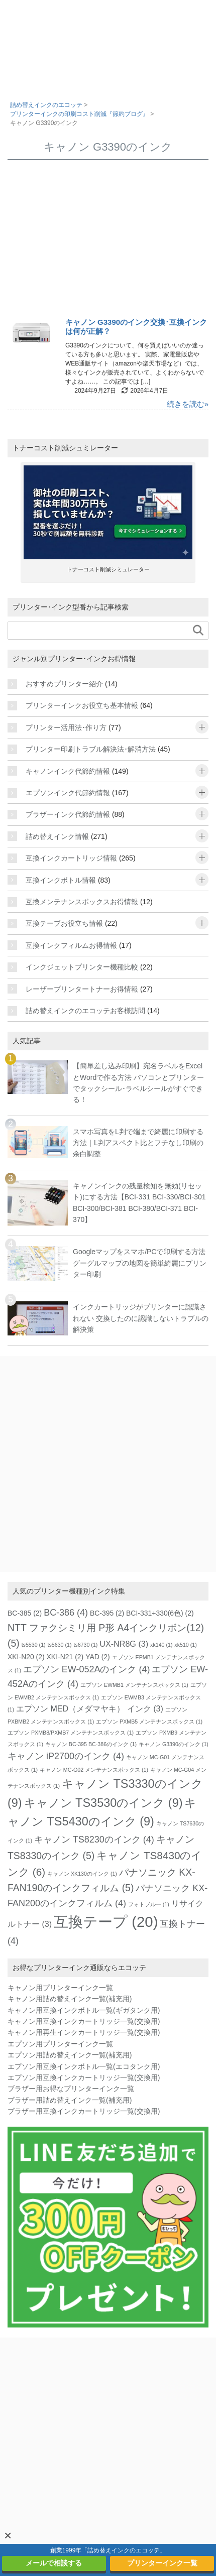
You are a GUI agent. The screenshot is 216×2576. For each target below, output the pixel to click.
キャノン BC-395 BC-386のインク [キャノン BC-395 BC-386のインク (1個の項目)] (91, 1744)
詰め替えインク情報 (57, 836)
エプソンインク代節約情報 (68, 793)
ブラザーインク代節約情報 (68, 814)
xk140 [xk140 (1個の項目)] (161, 1645)
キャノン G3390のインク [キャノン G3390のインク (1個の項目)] (173, 1744)
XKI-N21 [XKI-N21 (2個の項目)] (65, 1657)
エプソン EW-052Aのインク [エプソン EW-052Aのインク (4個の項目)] (86, 1669)
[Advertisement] (108, 242)
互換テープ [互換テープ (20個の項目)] (106, 1921)
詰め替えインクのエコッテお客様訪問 (85, 1011)
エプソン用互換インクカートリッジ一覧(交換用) (84, 2077)
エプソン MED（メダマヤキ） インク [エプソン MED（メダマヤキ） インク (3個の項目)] (89, 1708)
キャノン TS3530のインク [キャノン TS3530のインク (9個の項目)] (103, 1802)
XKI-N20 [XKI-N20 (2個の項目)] (26, 1657)
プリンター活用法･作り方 (66, 727)
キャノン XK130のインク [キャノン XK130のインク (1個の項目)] (82, 1874)
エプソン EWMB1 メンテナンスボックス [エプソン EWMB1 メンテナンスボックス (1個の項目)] (134, 1685)
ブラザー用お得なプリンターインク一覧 (71, 2088)
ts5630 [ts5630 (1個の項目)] (60, 1645)
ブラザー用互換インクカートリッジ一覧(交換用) (84, 2111)
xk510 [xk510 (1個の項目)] (185, 1645)
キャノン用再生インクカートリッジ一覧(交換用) (84, 2032)
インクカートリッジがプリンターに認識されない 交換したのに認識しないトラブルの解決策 (140, 1318)
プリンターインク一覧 (162, 2563)
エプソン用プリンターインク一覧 (60, 2044)
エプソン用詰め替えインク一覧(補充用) (70, 2055)
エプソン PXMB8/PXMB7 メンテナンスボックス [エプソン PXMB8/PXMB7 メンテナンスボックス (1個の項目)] (71, 1733)
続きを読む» (187, 404)
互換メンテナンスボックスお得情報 (82, 902)
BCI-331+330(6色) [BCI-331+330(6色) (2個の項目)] (160, 1613)
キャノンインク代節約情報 (68, 771)
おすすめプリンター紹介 (64, 684)
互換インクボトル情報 (61, 880)
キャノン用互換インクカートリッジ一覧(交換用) (84, 2021)
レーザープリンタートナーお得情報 (82, 989)
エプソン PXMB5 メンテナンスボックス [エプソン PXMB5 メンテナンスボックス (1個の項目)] (149, 1722)
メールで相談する (54, 2563)
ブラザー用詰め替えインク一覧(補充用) (70, 2100)
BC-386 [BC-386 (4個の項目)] (66, 1613)
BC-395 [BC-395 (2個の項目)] (107, 1613)
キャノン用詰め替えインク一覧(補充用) (70, 1999)
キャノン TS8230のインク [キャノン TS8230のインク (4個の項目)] (94, 1839)
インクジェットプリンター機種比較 (82, 967)
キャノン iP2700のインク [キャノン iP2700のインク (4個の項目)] (66, 1756)
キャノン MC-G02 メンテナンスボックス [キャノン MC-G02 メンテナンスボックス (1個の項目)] (94, 1770)
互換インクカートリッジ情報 (71, 858)
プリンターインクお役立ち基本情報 (82, 705)
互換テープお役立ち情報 (64, 923)
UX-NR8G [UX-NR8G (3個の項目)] (123, 1643)
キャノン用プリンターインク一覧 (60, 1988)
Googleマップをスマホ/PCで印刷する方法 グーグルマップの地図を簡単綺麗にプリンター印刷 (139, 1263)
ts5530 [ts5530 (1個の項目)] (34, 1645)
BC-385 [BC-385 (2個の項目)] (25, 1613)
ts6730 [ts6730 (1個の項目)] (85, 1645)
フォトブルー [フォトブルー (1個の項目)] (148, 1904)
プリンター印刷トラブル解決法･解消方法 (91, 749)
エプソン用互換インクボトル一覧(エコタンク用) (84, 2066)
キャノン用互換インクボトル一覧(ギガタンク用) (84, 2010)
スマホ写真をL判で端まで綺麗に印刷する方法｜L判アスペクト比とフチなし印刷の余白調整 (138, 1143)
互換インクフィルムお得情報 (71, 945)
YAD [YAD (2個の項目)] (97, 1657)
